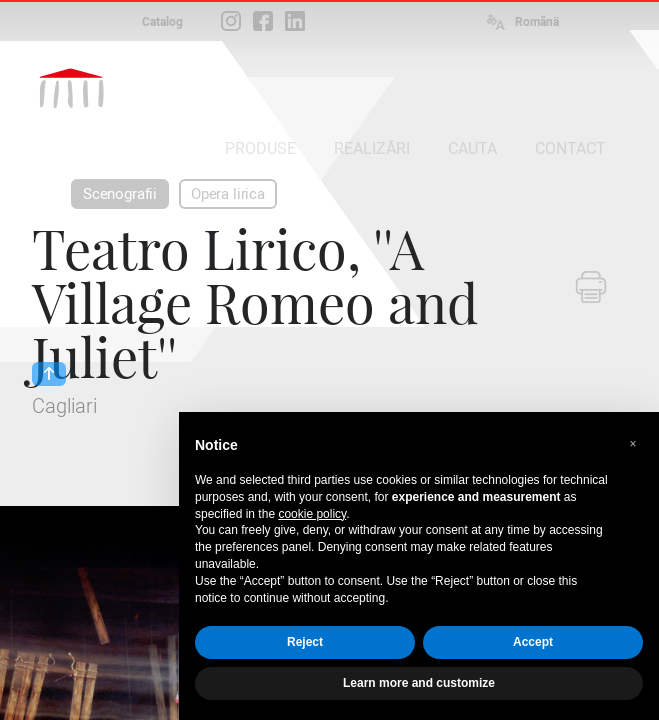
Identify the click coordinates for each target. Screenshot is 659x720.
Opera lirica (228, 194)
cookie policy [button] (312, 514)
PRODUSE (260, 148)
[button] (633, 444)
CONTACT (570, 148)
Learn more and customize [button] (419, 683)
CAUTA (472, 148)
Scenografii (120, 194)
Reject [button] (305, 642)
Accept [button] (533, 642)
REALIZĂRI (372, 148)
